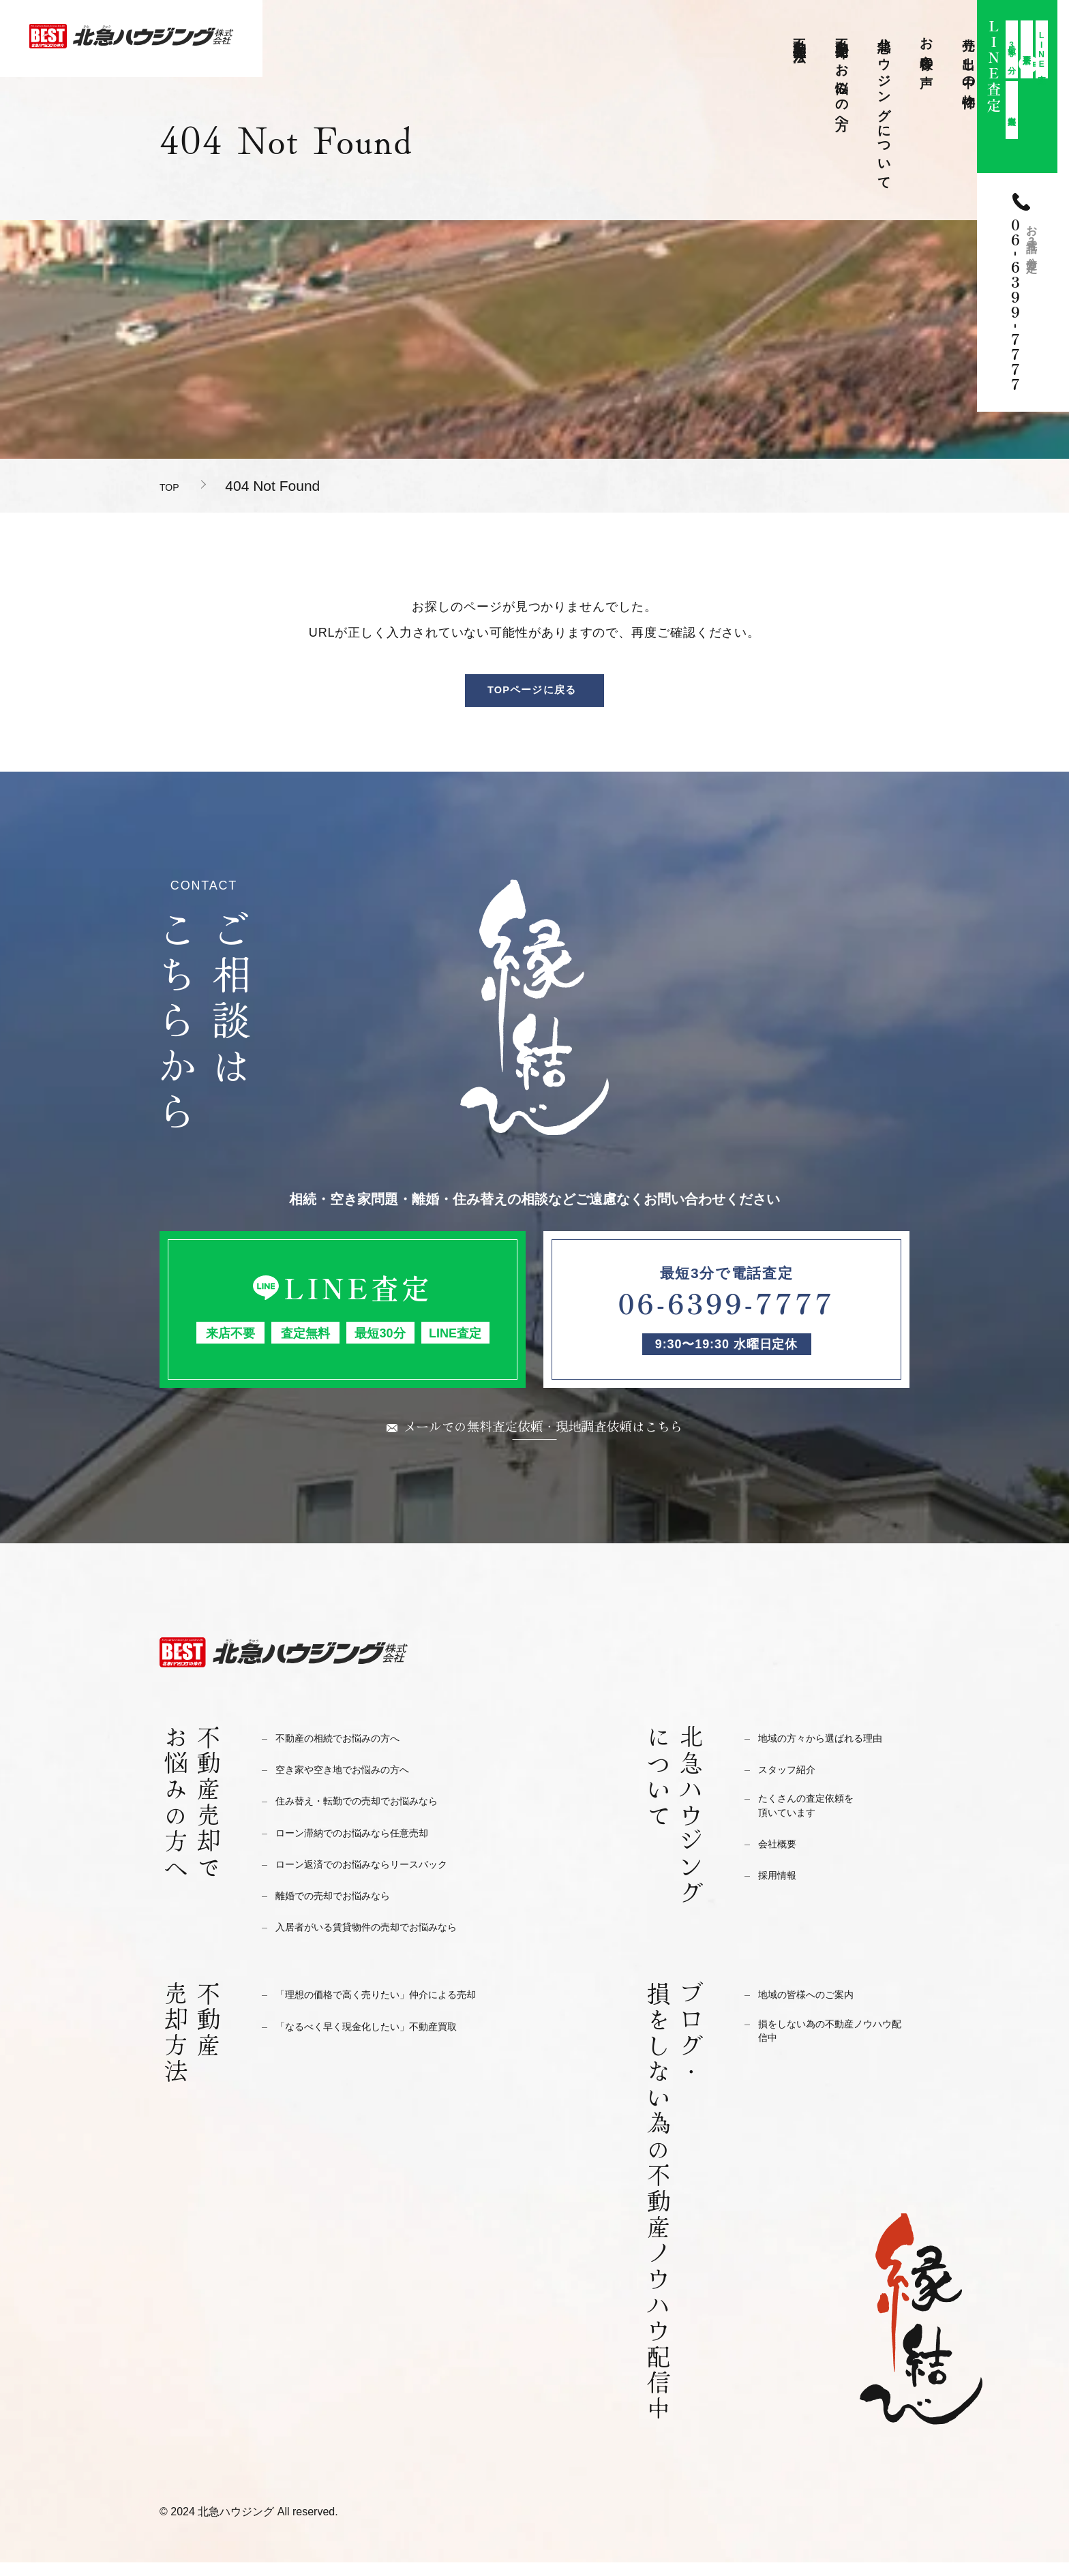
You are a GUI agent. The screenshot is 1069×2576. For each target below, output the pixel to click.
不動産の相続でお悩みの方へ (350, 1752)
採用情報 (781, 1895)
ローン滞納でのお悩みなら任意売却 (368, 1846)
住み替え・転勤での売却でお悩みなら (373, 1814)
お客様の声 (927, 47)
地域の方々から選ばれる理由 (833, 1752)
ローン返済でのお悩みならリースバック (379, 1878)
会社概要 (781, 1864)
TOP (174, 486)
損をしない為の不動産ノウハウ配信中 (833, 2048)
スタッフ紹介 (793, 1783)
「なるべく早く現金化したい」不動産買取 (385, 2039)
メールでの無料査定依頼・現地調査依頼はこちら (543, 1438)
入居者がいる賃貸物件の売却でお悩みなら (385, 1941)
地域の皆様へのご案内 (816, 2008)
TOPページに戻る (532, 695)
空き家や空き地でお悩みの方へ (356, 1783)
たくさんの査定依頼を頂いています (816, 1823)
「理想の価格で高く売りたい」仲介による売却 (397, 2008)
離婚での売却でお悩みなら (345, 1909)
